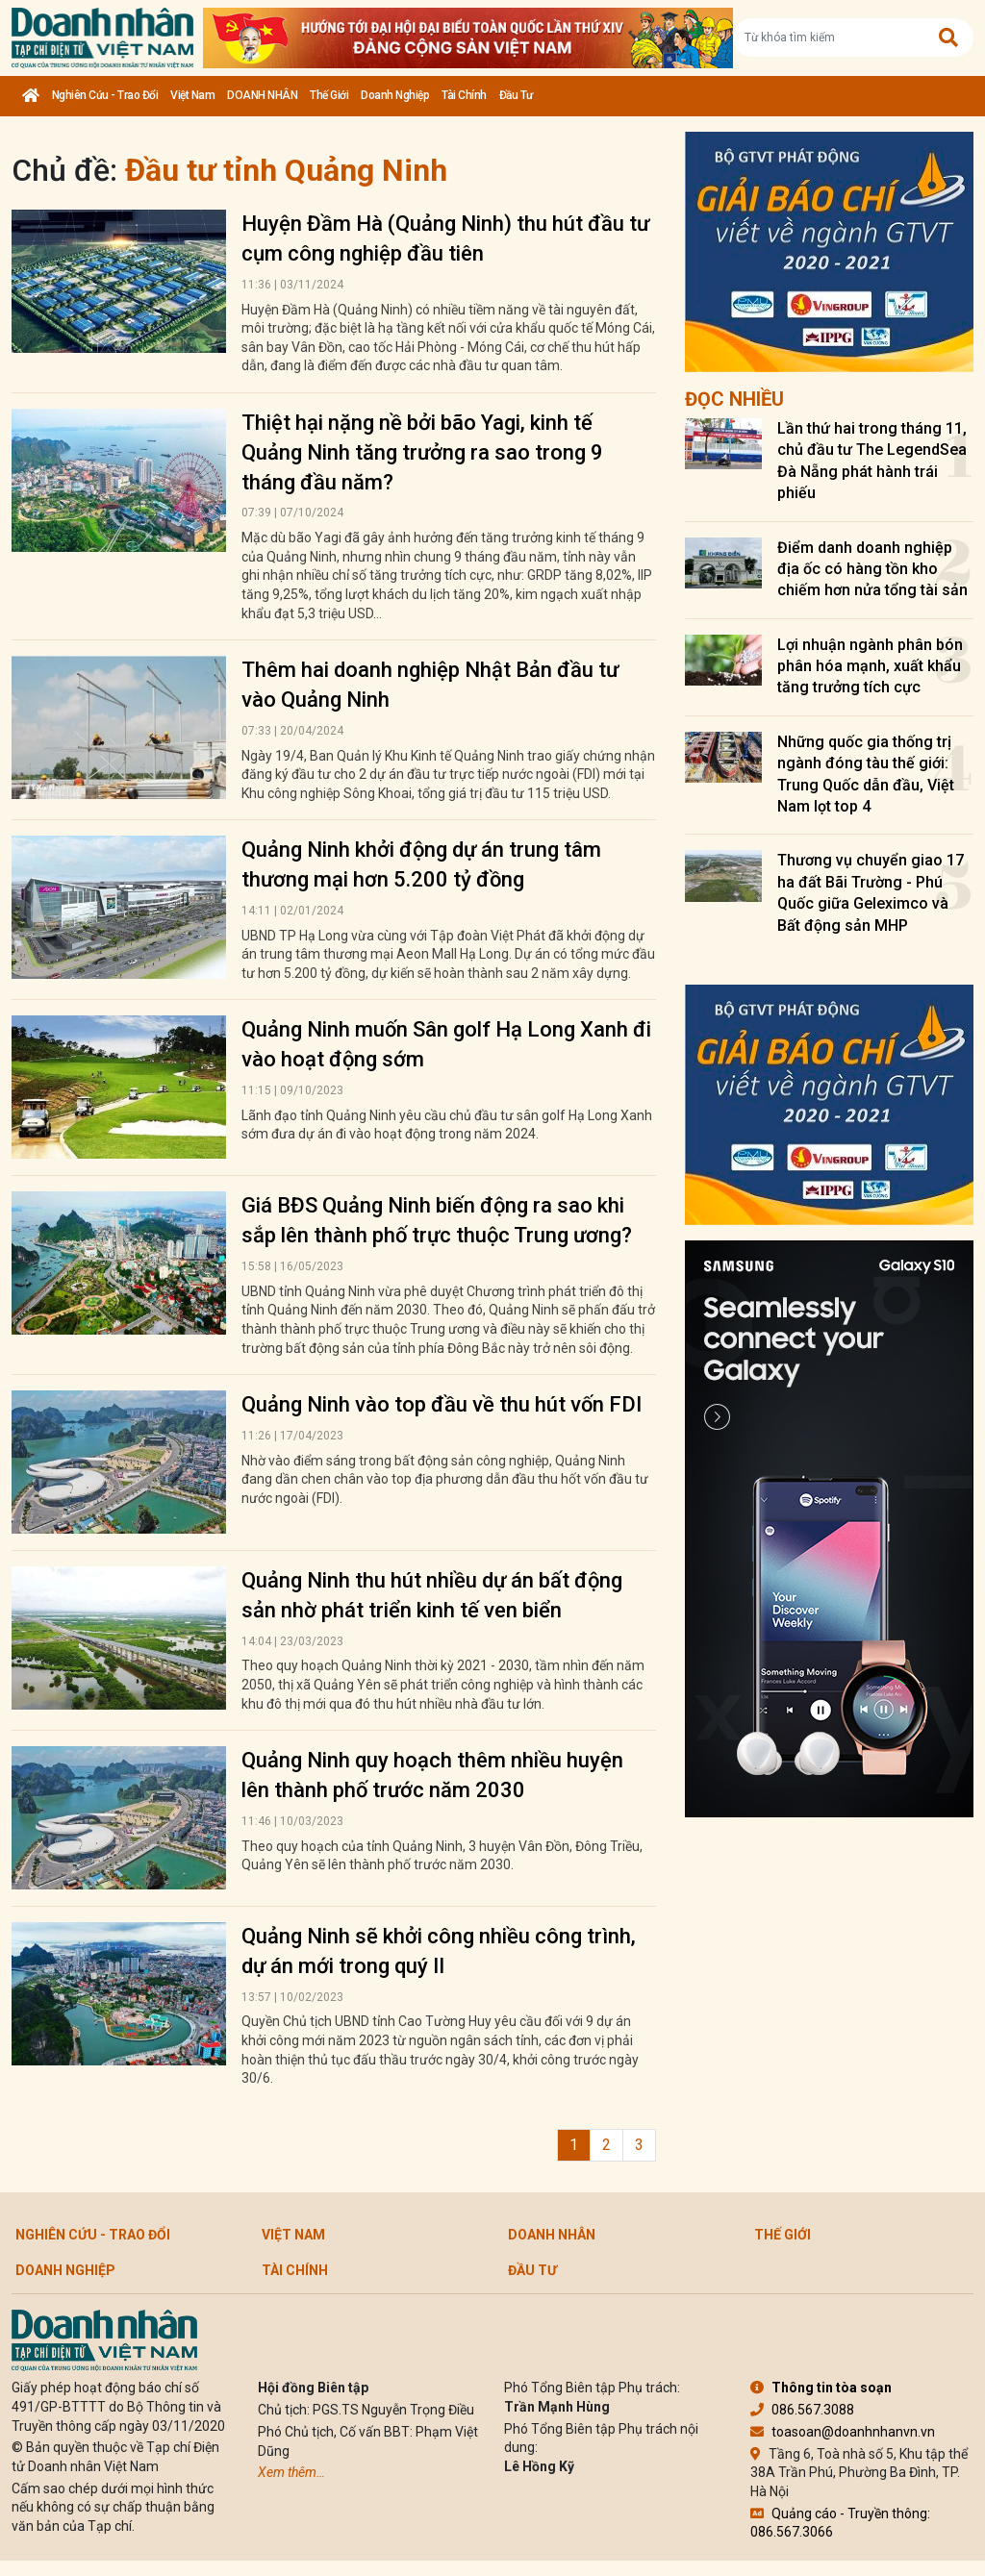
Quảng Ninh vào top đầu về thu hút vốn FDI (441, 1404)
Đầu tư (516, 95)
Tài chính (464, 95)
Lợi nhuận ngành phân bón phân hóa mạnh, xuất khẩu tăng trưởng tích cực (870, 666)
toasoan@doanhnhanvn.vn (842, 2431)
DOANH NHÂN (262, 95)
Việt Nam (192, 95)
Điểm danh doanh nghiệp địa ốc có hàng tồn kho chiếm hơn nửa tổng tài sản (872, 569)
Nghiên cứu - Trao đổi (105, 95)
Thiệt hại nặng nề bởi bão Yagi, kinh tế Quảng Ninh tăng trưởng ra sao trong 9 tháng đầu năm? (422, 452)
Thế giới (329, 95)
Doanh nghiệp (395, 95)
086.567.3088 (802, 2409)
